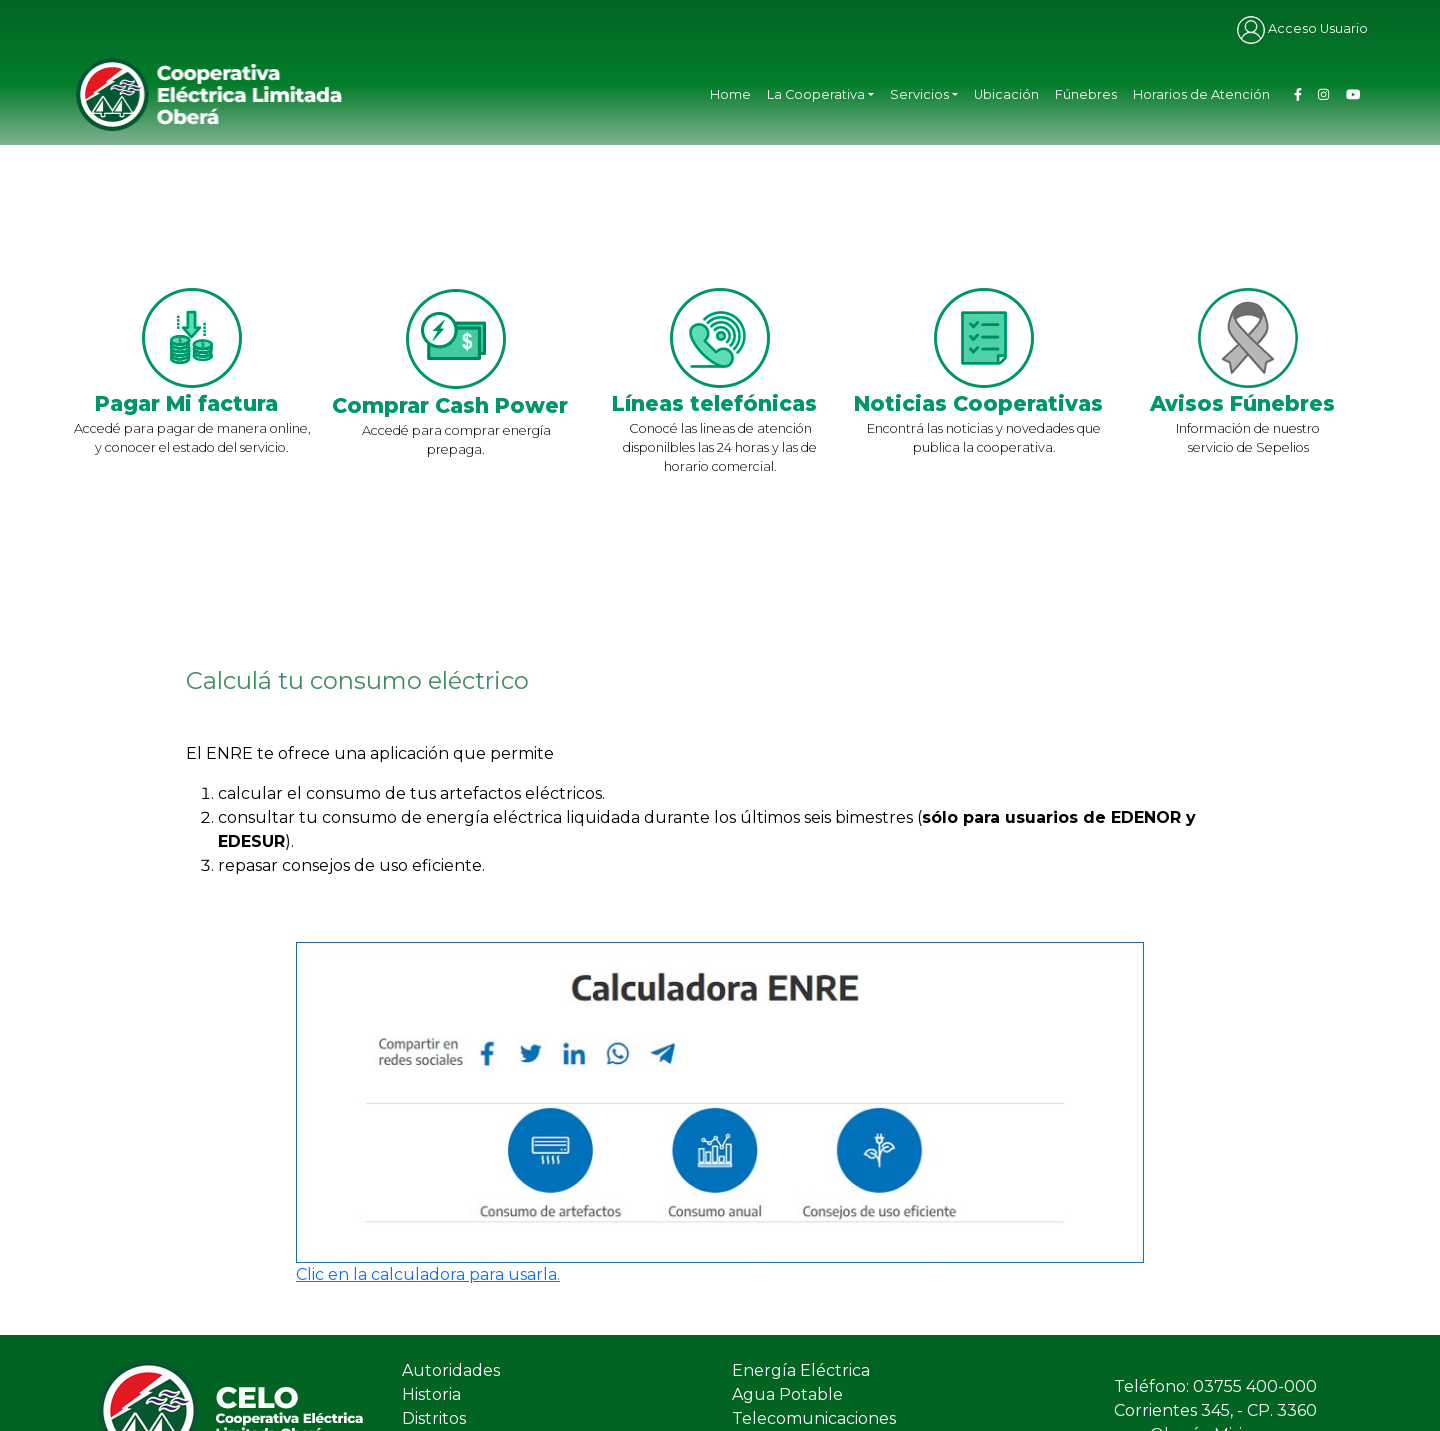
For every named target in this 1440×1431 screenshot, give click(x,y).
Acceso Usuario (1302, 28)
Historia (431, 1394)
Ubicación (1006, 94)
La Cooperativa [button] (816, 94)
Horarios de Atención (1201, 94)
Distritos (434, 1418)
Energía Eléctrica (801, 1370)
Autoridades (451, 1370)
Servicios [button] (919, 94)
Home (730, 94)
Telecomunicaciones (814, 1418)
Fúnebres (1086, 94)
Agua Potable (787, 1394)
